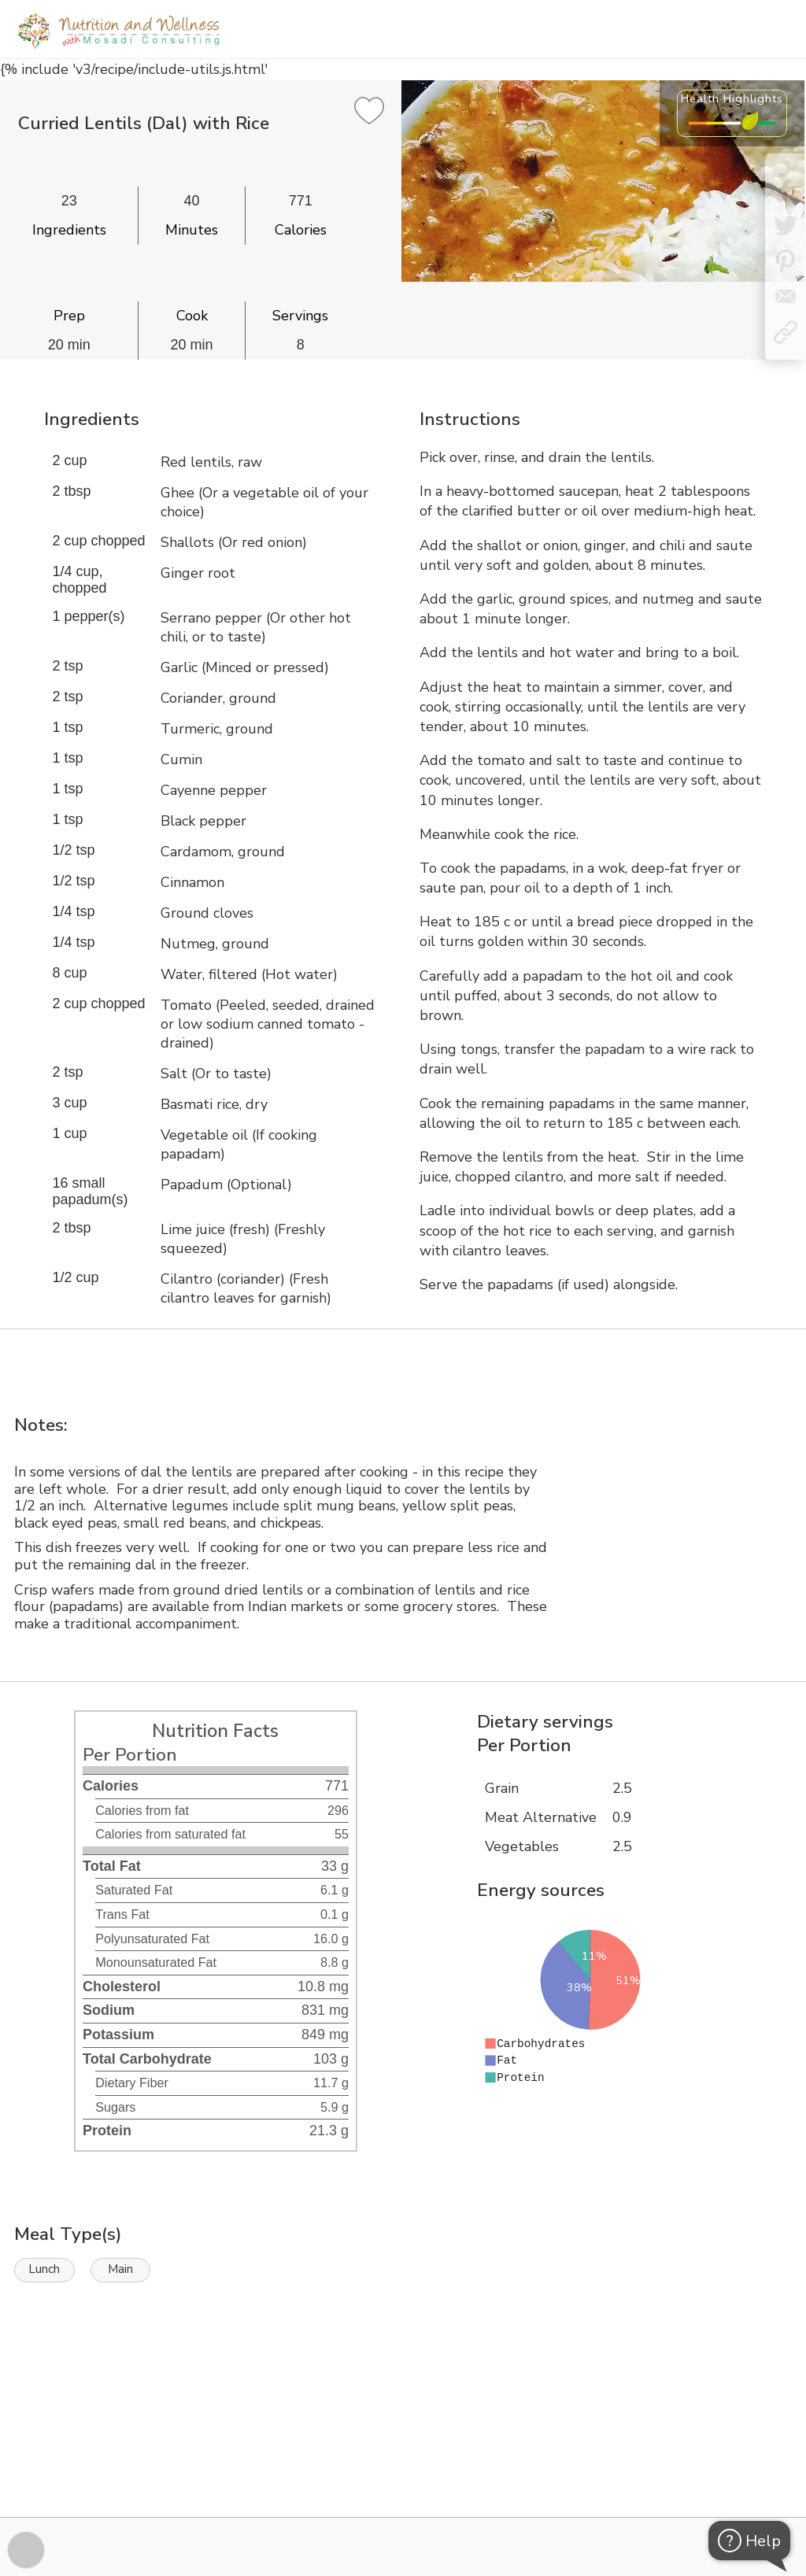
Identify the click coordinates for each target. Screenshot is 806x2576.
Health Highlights (732, 98)
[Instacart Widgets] (403, 2463)
